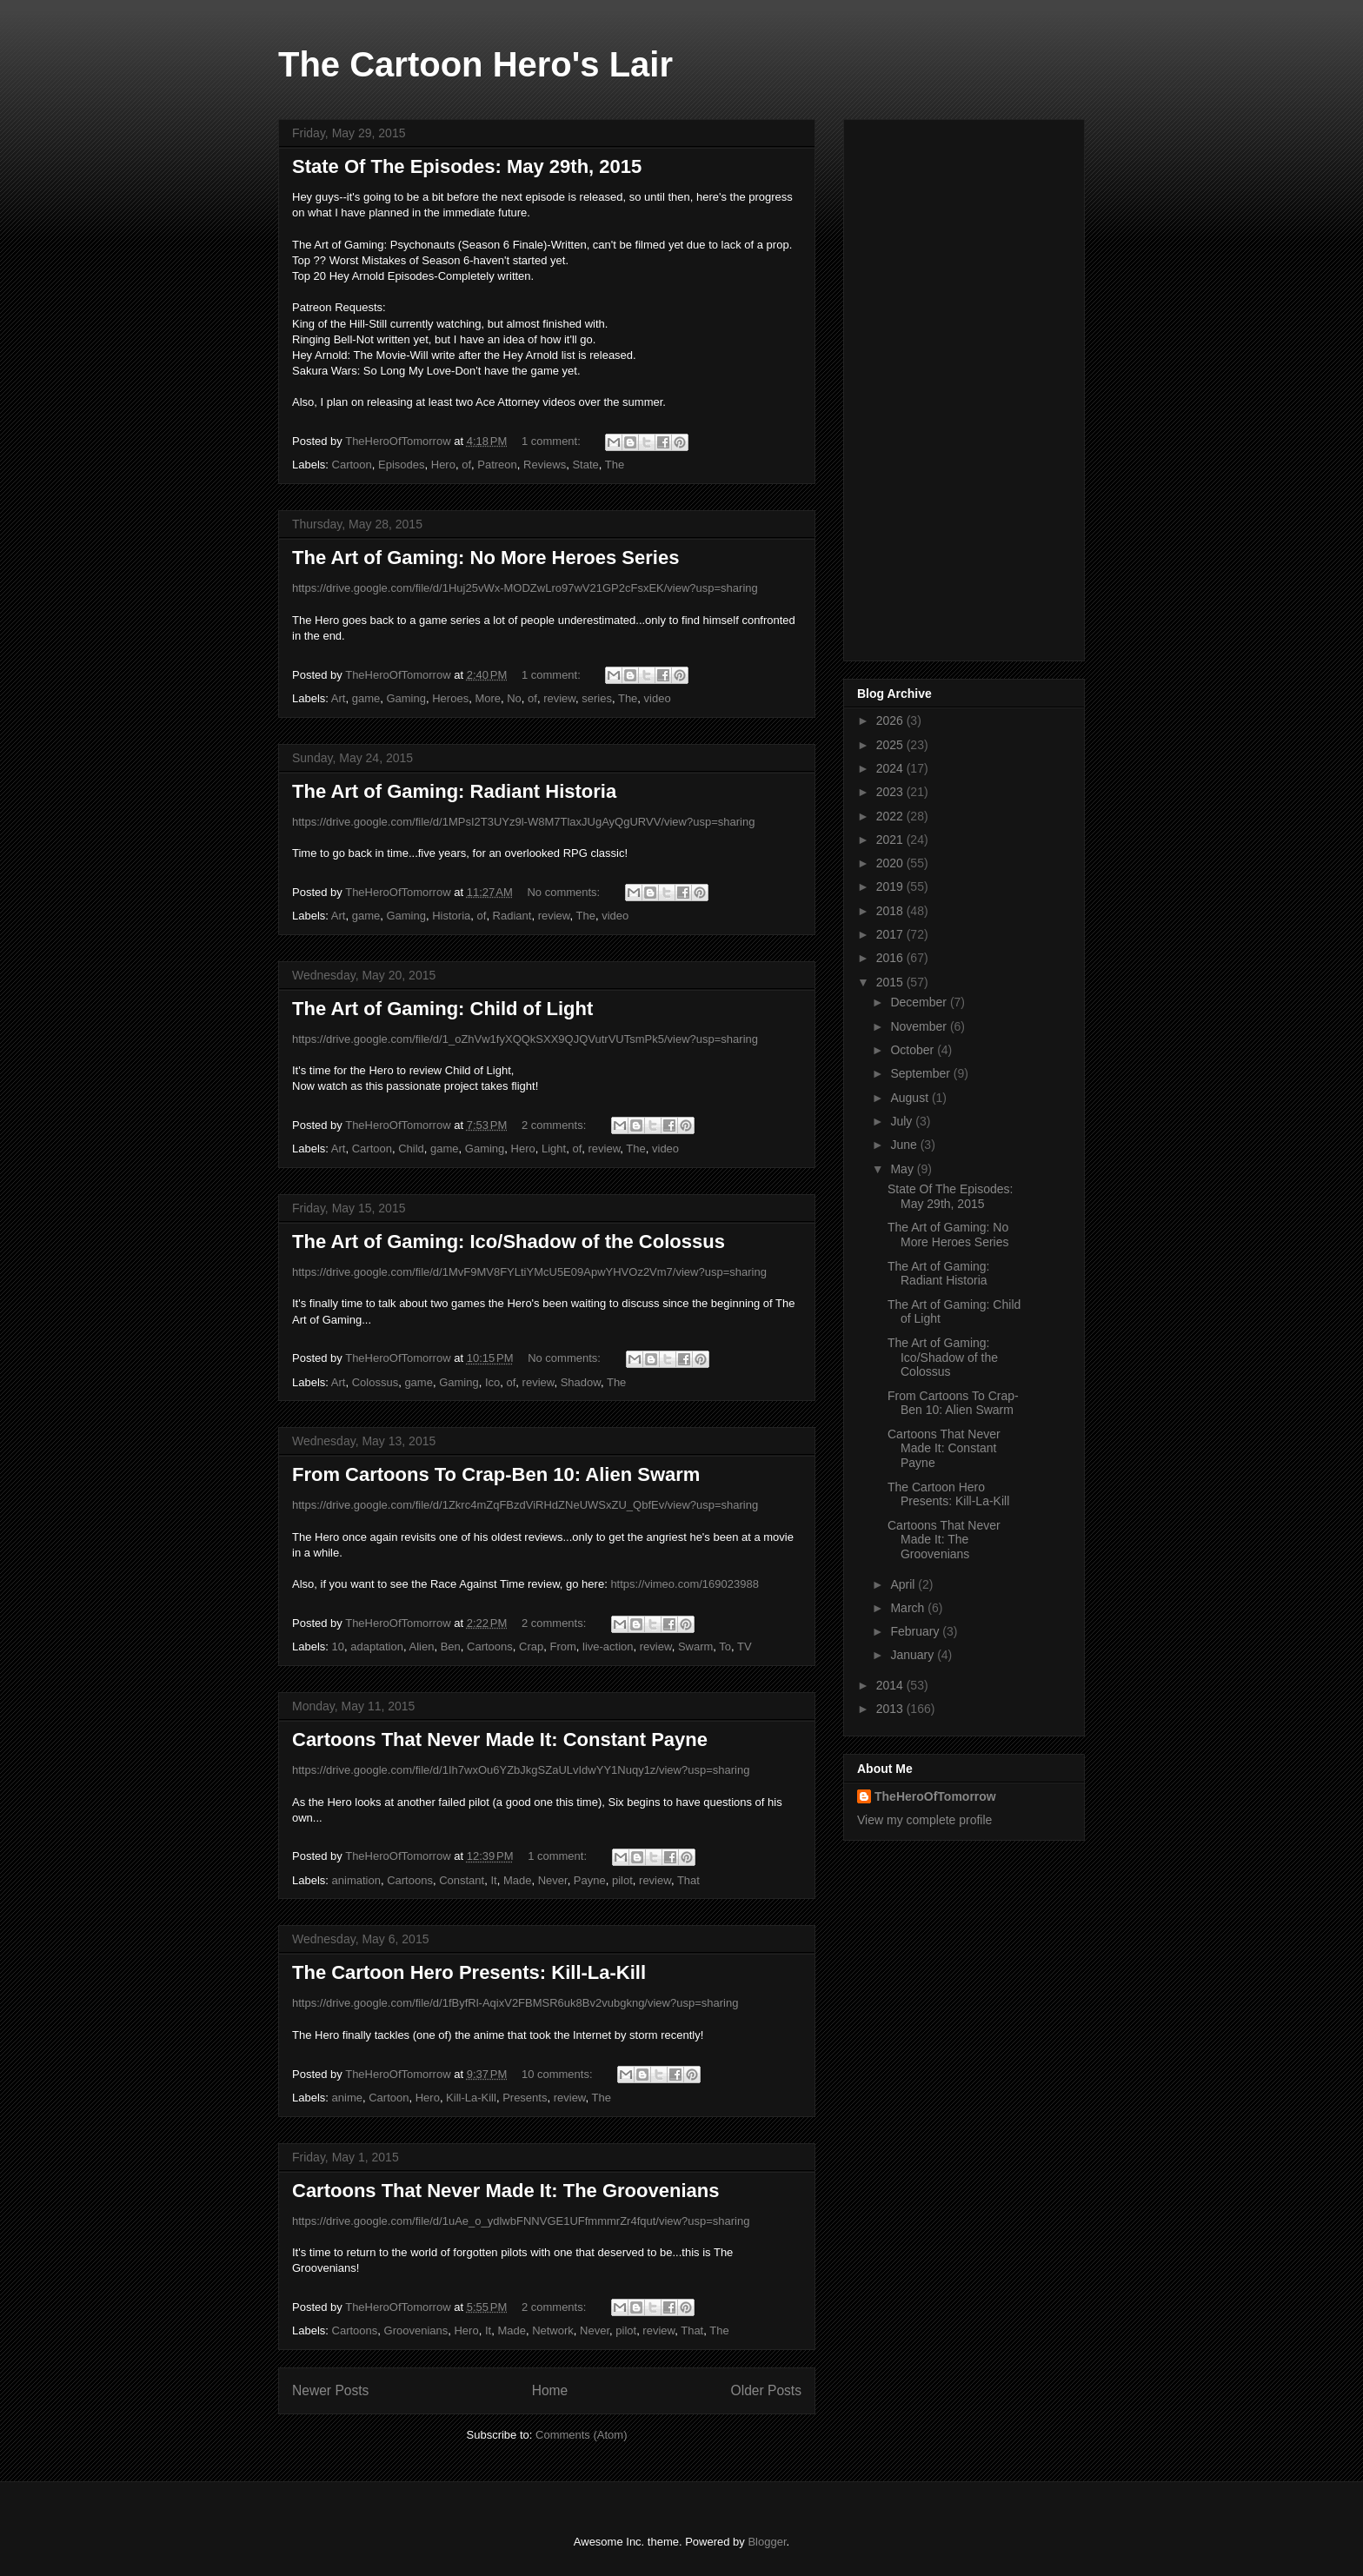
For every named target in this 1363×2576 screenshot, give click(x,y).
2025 (891, 745)
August (910, 1098)
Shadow (581, 1382)
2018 (891, 911)
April (904, 1584)
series (597, 698)
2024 (891, 768)
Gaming (406, 698)
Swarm (695, 1646)
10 (338, 1646)
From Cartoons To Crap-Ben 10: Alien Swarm (496, 1474)
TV (744, 1646)
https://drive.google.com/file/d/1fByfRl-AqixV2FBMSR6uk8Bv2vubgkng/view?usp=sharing (515, 2002)
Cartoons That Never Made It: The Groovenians (505, 2190)
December (919, 1002)
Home (550, 2390)
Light (554, 1148)
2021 (891, 839)
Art (338, 698)
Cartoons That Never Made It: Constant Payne (500, 1739)
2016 (891, 958)
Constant (461, 1880)
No (514, 698)
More (488, 698)
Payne (590, 1880)
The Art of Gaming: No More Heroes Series (485, 557)
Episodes (401, 464)
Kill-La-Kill (471, 2097)
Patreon (497, 464)
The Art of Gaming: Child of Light (442, 1008)
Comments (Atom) (581, 2434)
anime (347, 2097)
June (905, 1145)
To (725, 1646)
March (909, 1608)
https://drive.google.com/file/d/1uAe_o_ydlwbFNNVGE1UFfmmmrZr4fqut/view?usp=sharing (520, 2220)
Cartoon (352, 464)
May (903, 1169)
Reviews (544, 464)
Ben (451, 1646)
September (921, 1073)
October (913, 1050)
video (657, 698)
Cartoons (490, 1646)
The (614, 464)
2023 (891, 792)
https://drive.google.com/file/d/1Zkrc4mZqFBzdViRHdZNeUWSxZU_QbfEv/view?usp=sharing (525, 1504)
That (688, 1880)
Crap (531, 1646)
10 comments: (558, 2074)
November (919, 1026)
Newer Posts (330, 2390)
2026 (891, 720)
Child (411, 1148)
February (916, 1631)
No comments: (564, 892)
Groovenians (416, 2330)
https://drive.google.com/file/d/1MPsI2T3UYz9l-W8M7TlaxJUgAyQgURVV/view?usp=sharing (523, 821)
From (562, 1646)
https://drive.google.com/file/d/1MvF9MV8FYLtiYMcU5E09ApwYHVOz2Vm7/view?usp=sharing (529, 1271)
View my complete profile (924, 1820)
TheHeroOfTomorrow (935, 1796)
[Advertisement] (964, 386)
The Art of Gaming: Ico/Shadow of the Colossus (508, 1241)
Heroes (450, 698)
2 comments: (555, 1125)
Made (517, 1880)
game (366, 698)
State (585, 464)
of (466, 464)
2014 (891, 1685)
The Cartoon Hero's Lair (475, 64)
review (559, 698)
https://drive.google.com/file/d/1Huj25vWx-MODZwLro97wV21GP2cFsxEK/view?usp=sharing (525, 587)
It (493, 1880)
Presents (524, 2097)
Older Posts (766, 2390)
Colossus (375, 1382)
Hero (443, 464)
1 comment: (553, 441)
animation (356, 1880)
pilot (622, 1880)
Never (553, 1880)
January (913, 1655)
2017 (891, 934)
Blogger (767, 2541)
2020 (891, 863)
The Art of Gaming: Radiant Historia (454, 791)
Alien (422, 1646)
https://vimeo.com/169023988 (684, 1583)
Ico (492, 1382)
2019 (891, 886)
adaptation (376, 1646)
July (902, 1121)
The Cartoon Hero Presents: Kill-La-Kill (469, 1972)
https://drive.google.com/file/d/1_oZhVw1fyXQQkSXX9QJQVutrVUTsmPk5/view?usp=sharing (525, 1039)
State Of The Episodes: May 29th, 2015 (467, 166)
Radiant (512, 915)
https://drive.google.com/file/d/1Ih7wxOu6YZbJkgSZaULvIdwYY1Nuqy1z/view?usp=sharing (520, 1769)
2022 (891, 816)
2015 (891, 982)
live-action (608, 1646)
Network (553, 2330)
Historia (451, 915)
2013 (891, 1709)
